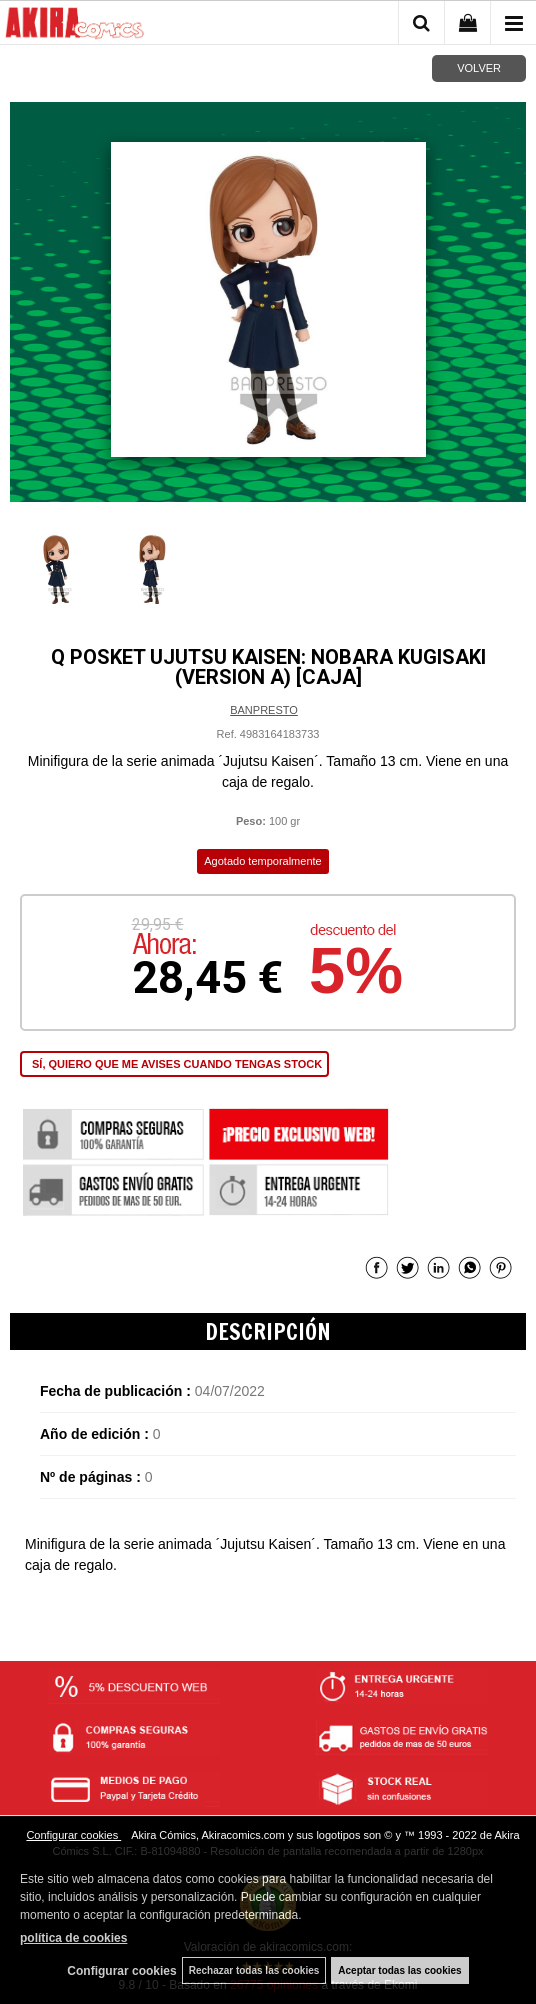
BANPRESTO (264, 710)
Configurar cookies (73, 1835)
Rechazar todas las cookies (254, 1970)
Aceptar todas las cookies (399, 1970)
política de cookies (73, 1938)
